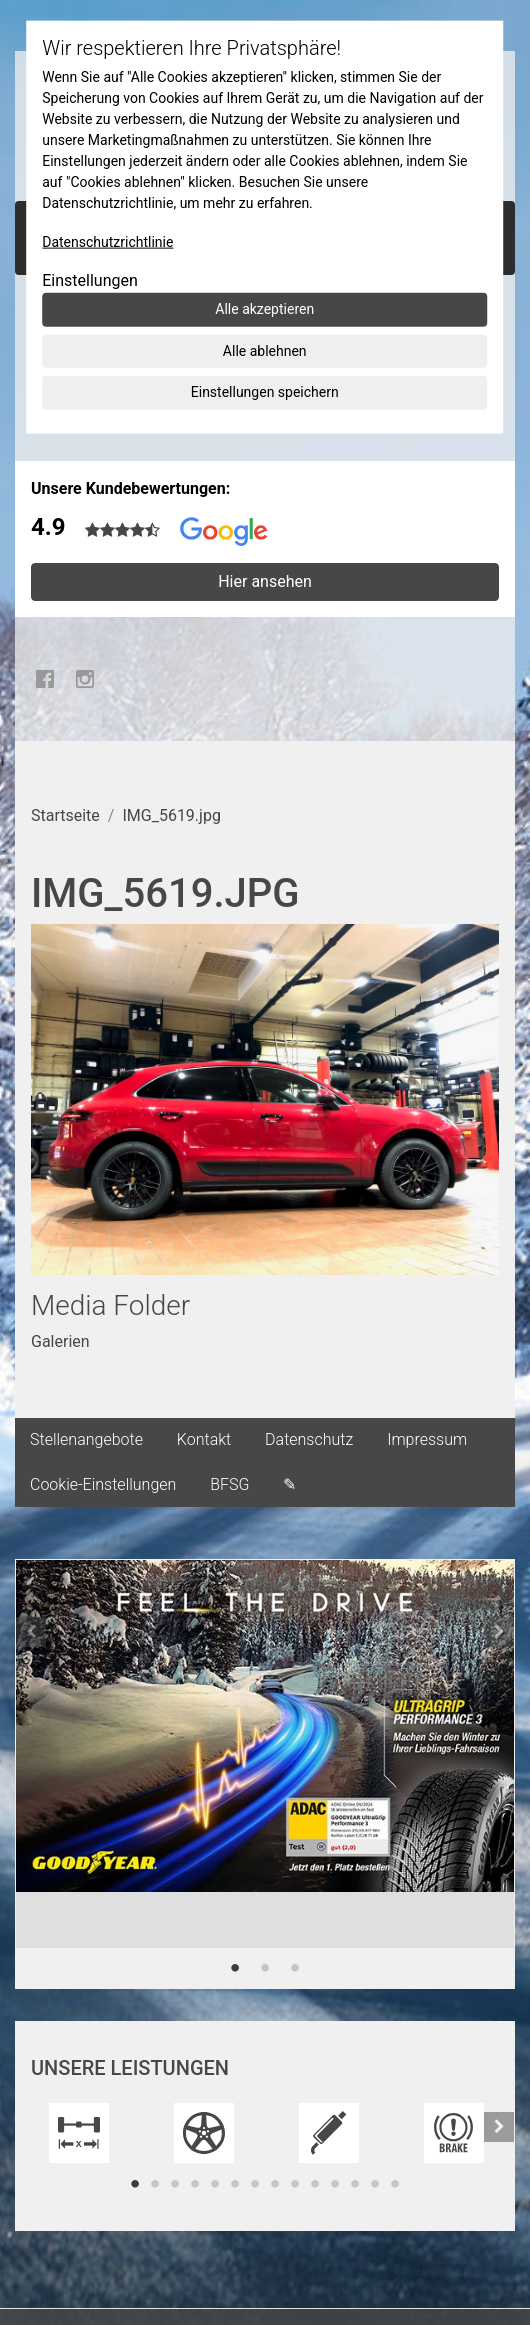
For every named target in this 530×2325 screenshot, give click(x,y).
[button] (31, 1774)
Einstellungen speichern (265, 392)
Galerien (60, 1341)
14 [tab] (395, 2184)
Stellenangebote (86, 1439)
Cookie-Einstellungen (103, 1484)
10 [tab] (315, 2184)
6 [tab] (235, 2184)
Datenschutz (309, 1439)
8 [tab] (275, 2184)
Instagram (85, 679)
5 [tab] (215, 2184)
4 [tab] (195, 2184)
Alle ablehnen (265, 350)
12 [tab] (355, 2184)
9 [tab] (295, 2184)
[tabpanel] (265, 1754)
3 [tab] (295, 1968)
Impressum (427, 1439)
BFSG (229, 1484)
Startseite (65, 815)
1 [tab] (235, 1968)
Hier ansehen (265, 581)
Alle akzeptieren (264, 309)
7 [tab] (255, 2184)
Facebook (45, 679)
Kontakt (204, 1439)
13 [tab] (375, 2184)
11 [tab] (335, 2184)
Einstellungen (90, 280)
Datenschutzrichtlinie (107, 242)
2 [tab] (265, 1968)
